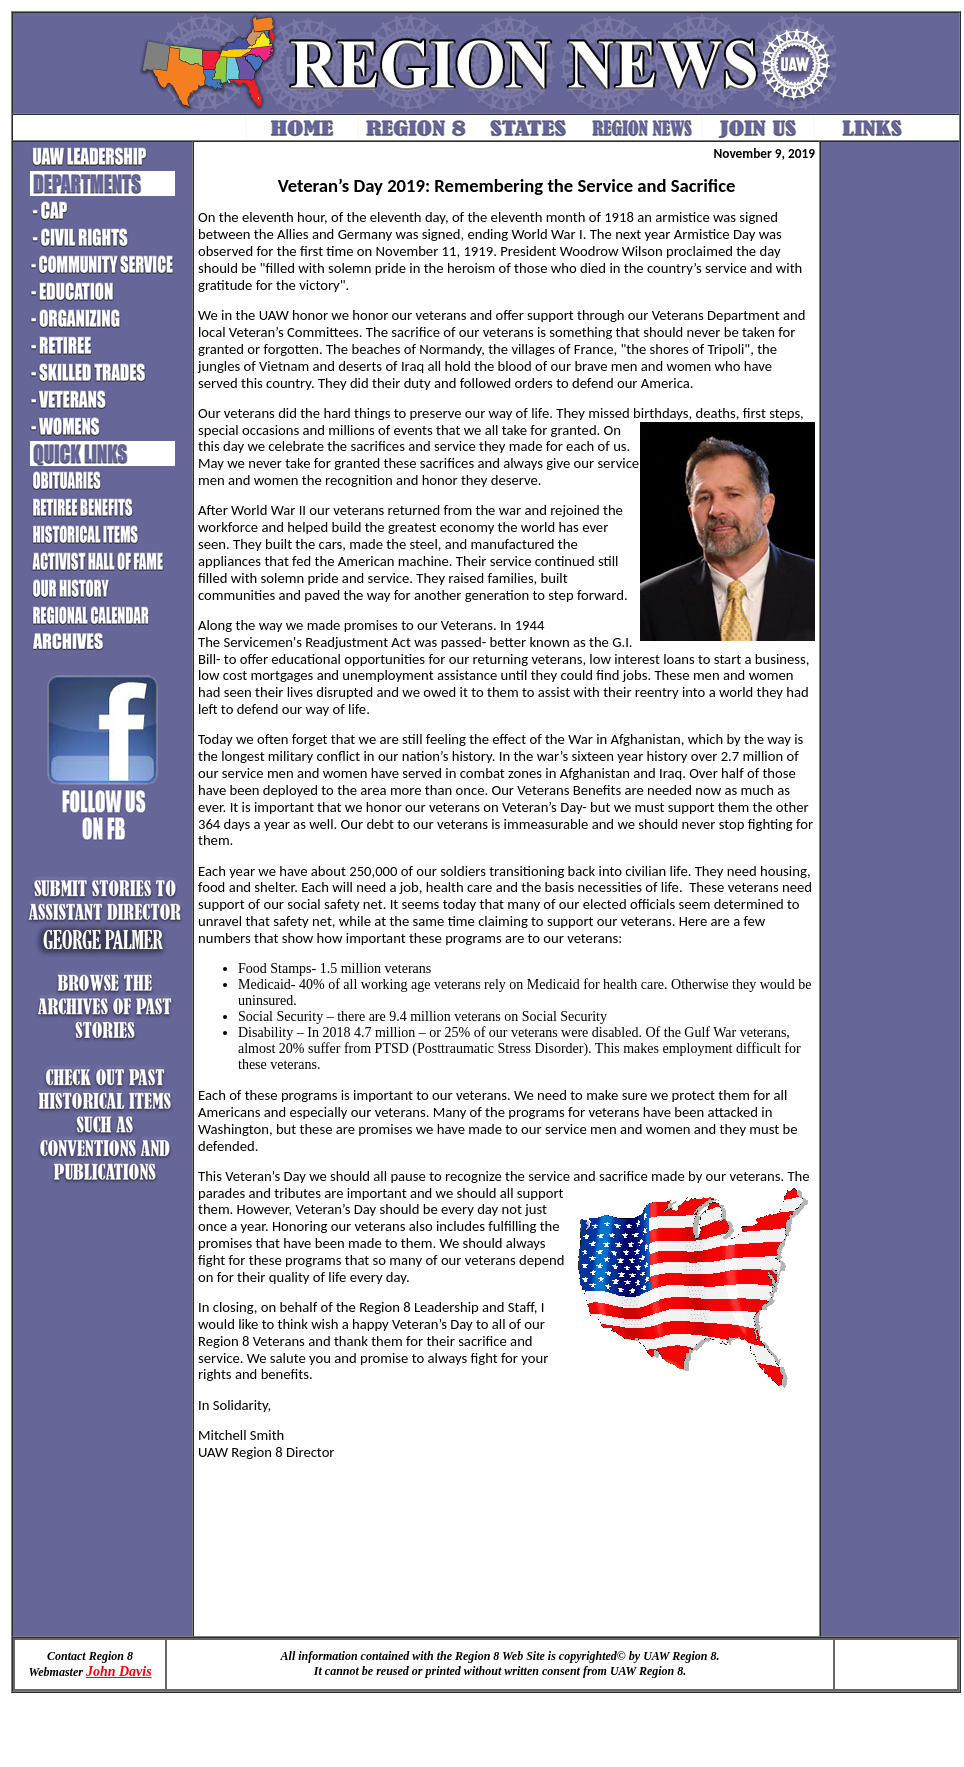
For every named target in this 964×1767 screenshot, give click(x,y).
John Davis (119, 1671)
